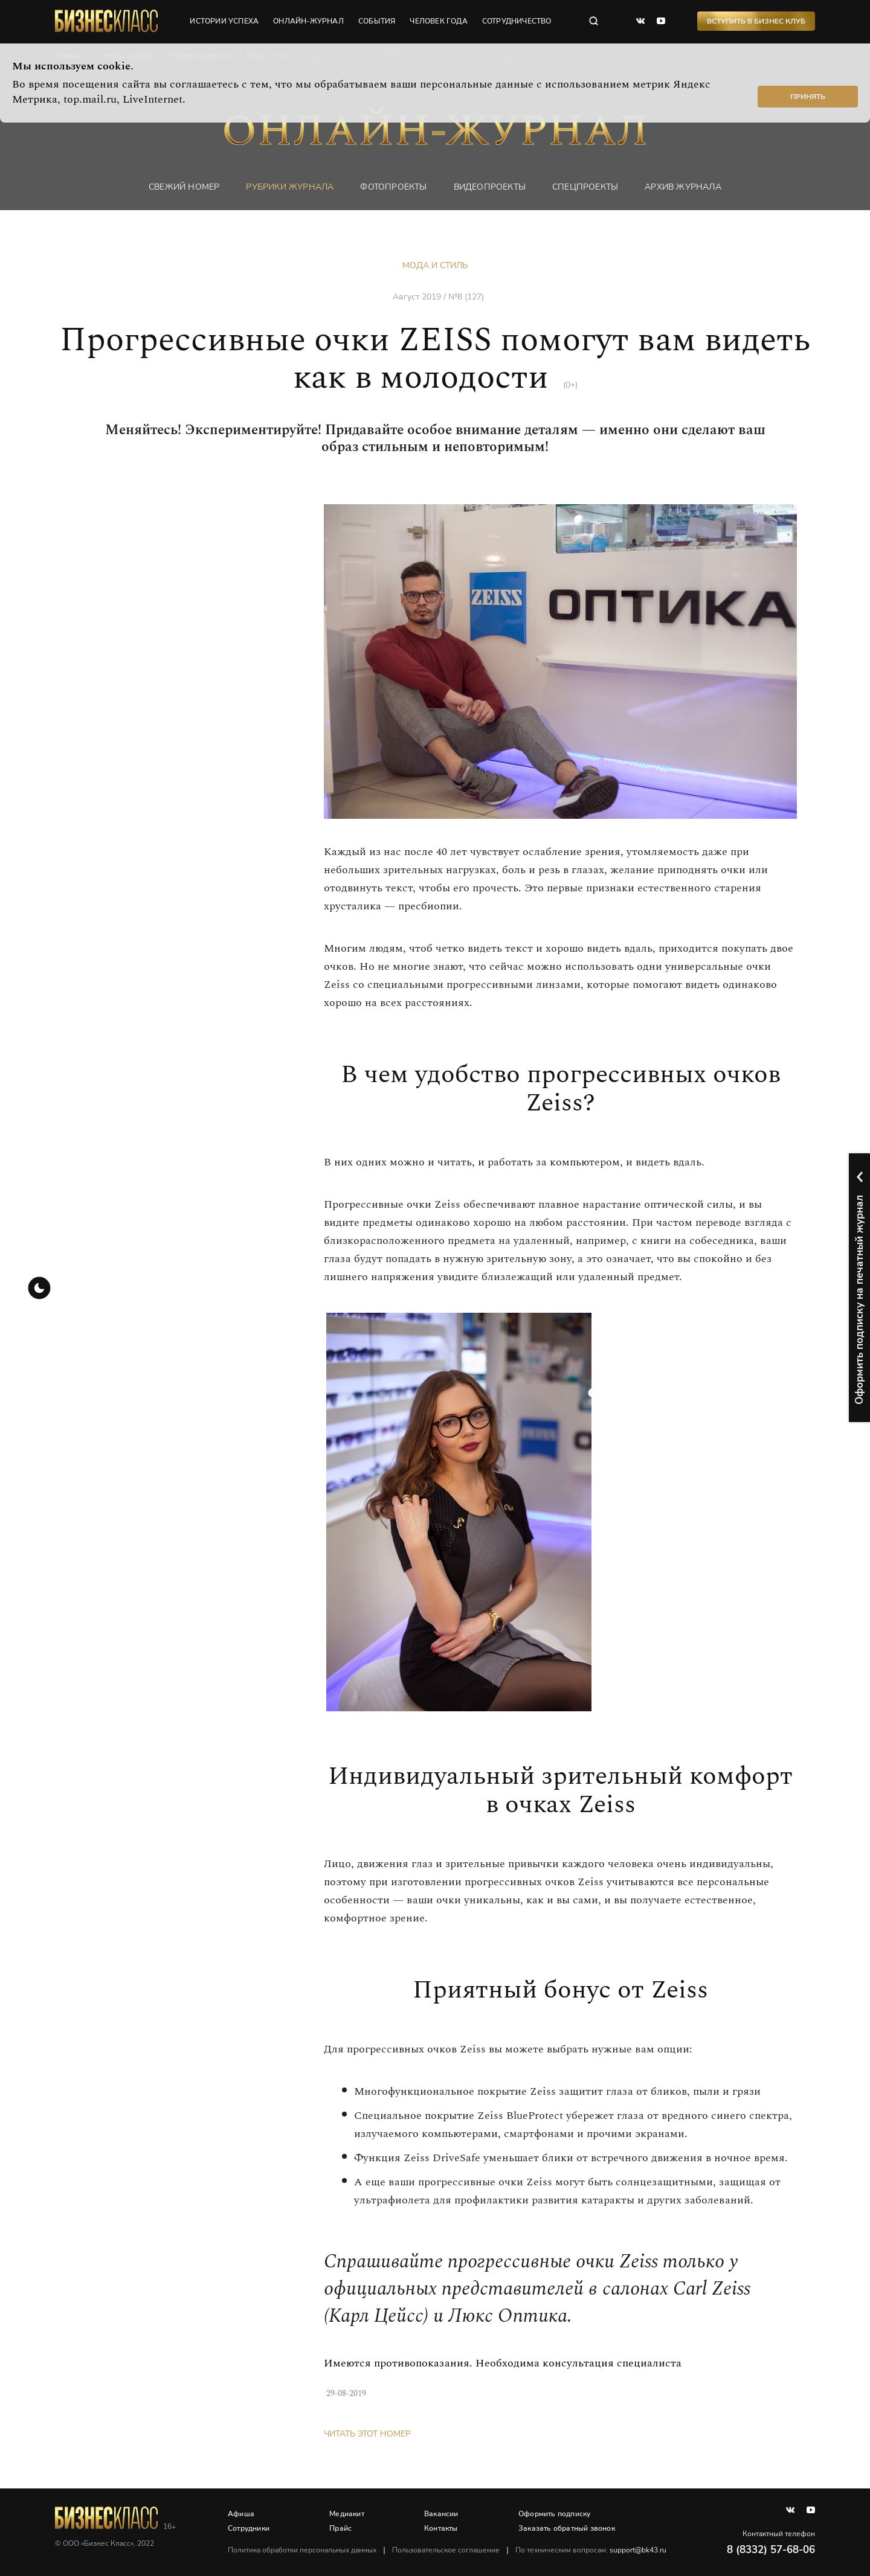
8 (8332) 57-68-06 (771, 2550)
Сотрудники (248, 2528)
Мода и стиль (435, 265)
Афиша (241, 2514)
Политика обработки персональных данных (302, 2550)
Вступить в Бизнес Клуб (756, 21)
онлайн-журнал (308, 21)
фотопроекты (393, 187)
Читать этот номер (367, 2434)
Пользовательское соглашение (446, 2550)
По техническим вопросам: (590, 2550)
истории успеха (224, 21)
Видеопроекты (490, 187)
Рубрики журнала (290, 187)
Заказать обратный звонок (566, 2528)
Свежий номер (184, 187)
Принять (807, 96)
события (376, 21)
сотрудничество (517, 21)
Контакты (441, 2528)
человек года (438, 21)
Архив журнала (683, 187)
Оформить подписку (554, 2514)
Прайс (340, 2528)
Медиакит (346, 2514)
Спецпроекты (585, 187)
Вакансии (441, 2514)
